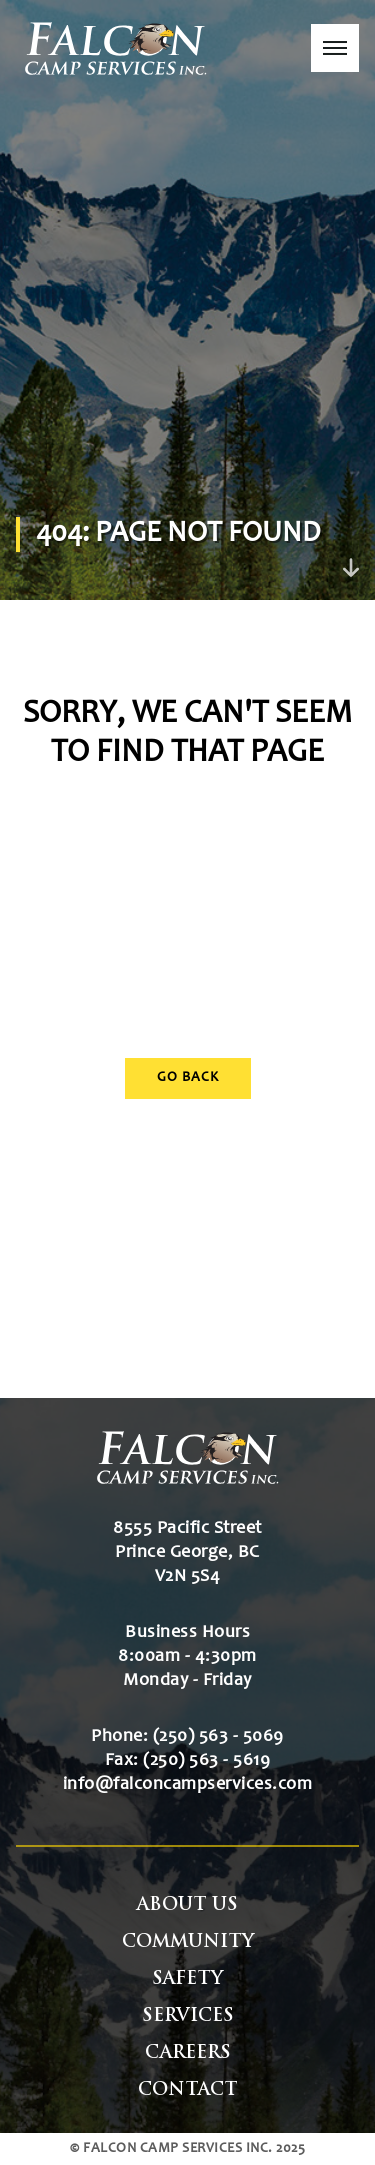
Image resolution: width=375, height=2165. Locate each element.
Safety (187, 1979)
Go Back (188, 1078)
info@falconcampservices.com (188, 1785)
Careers (188, 2053)
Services (188, 2016)
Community (188, 1942)
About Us (187, 1905)
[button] (335, 48)
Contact (188, 2090)
